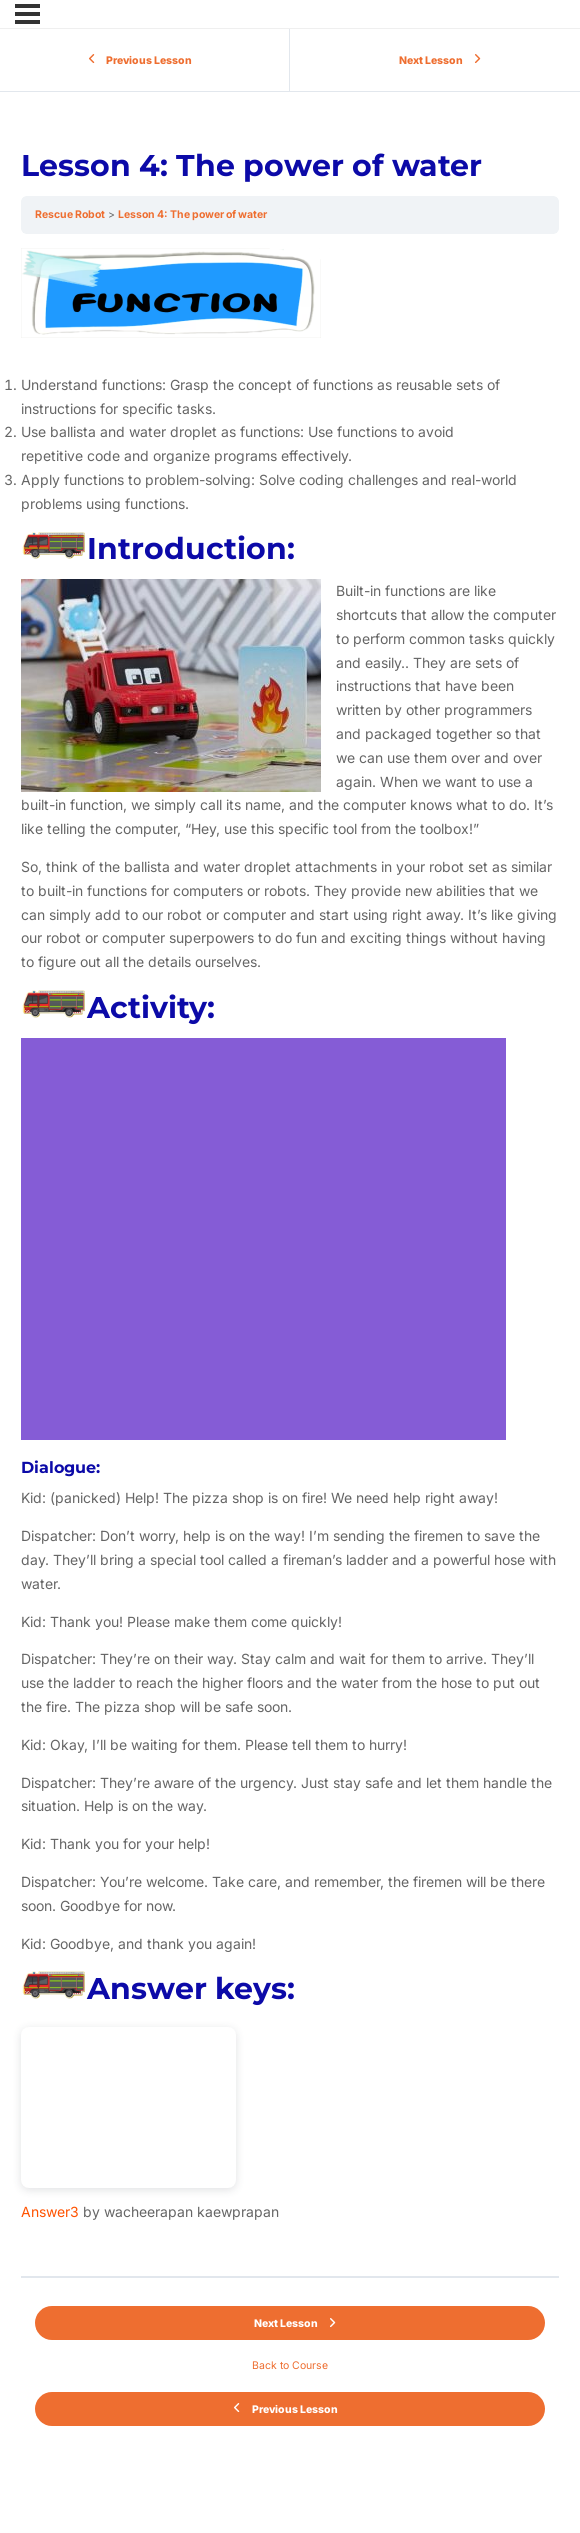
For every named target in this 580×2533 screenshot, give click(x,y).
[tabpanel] (290, 1255)
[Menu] (27, 14)
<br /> (128, 2107)
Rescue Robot (70, 214)
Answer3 (50, 2211)
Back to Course (290, 2365)
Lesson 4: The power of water (192, 214)
